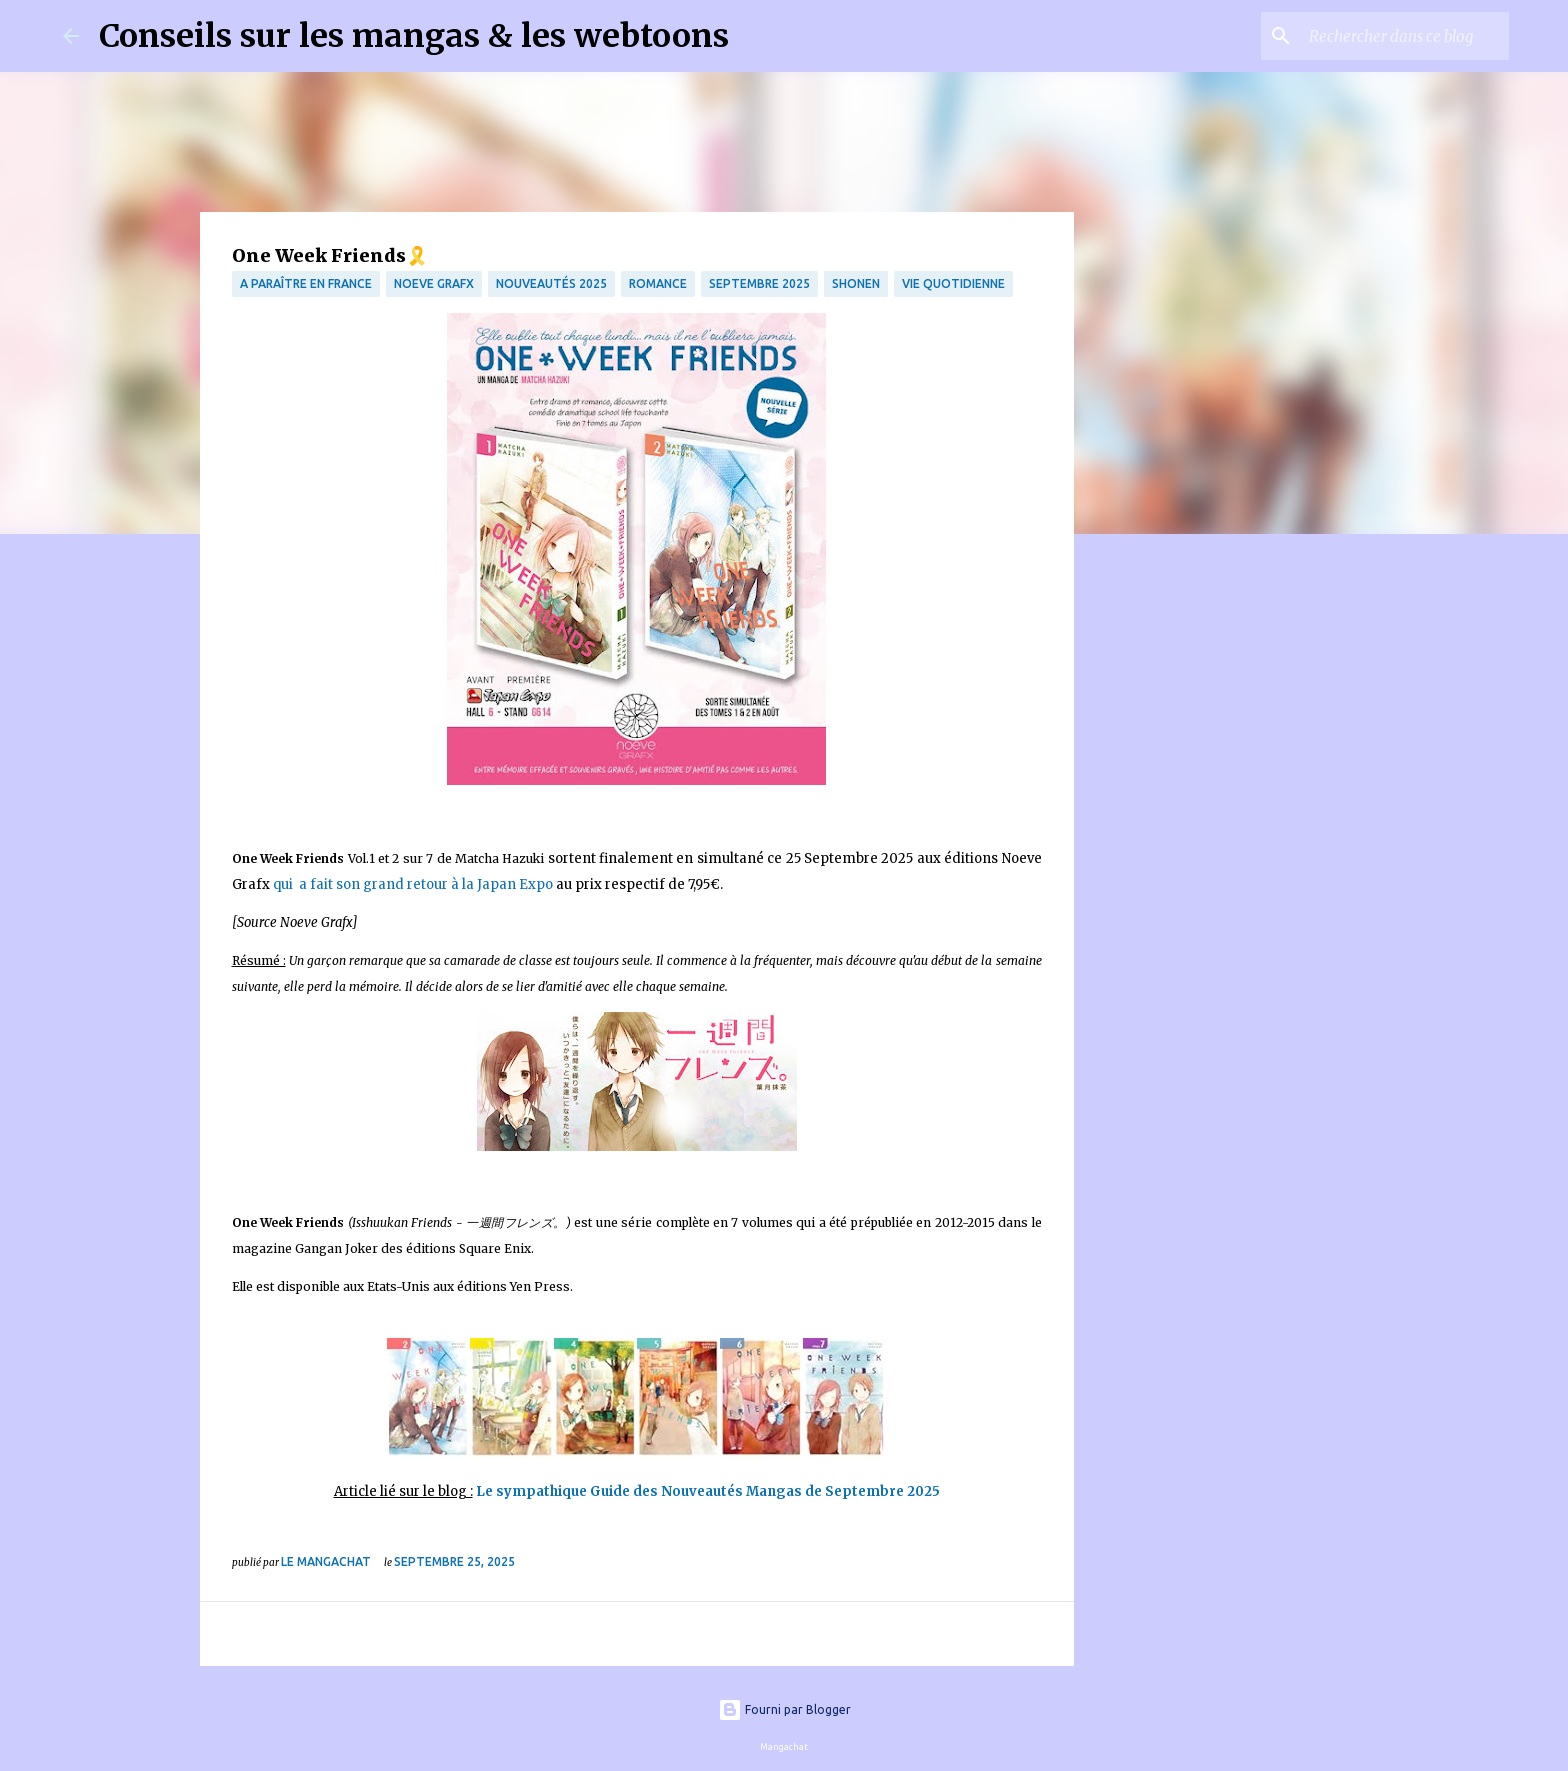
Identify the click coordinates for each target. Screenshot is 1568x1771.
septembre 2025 (759, 283)
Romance (658, 283)
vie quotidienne (953, 283)
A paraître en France (306, 283)
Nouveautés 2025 (551, 283)
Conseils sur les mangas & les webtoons (414, 36)
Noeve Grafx (434, 283)
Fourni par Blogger (784, 1709)
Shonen (856, 283)
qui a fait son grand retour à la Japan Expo (413, 884)
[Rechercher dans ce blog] (1404, 36)
